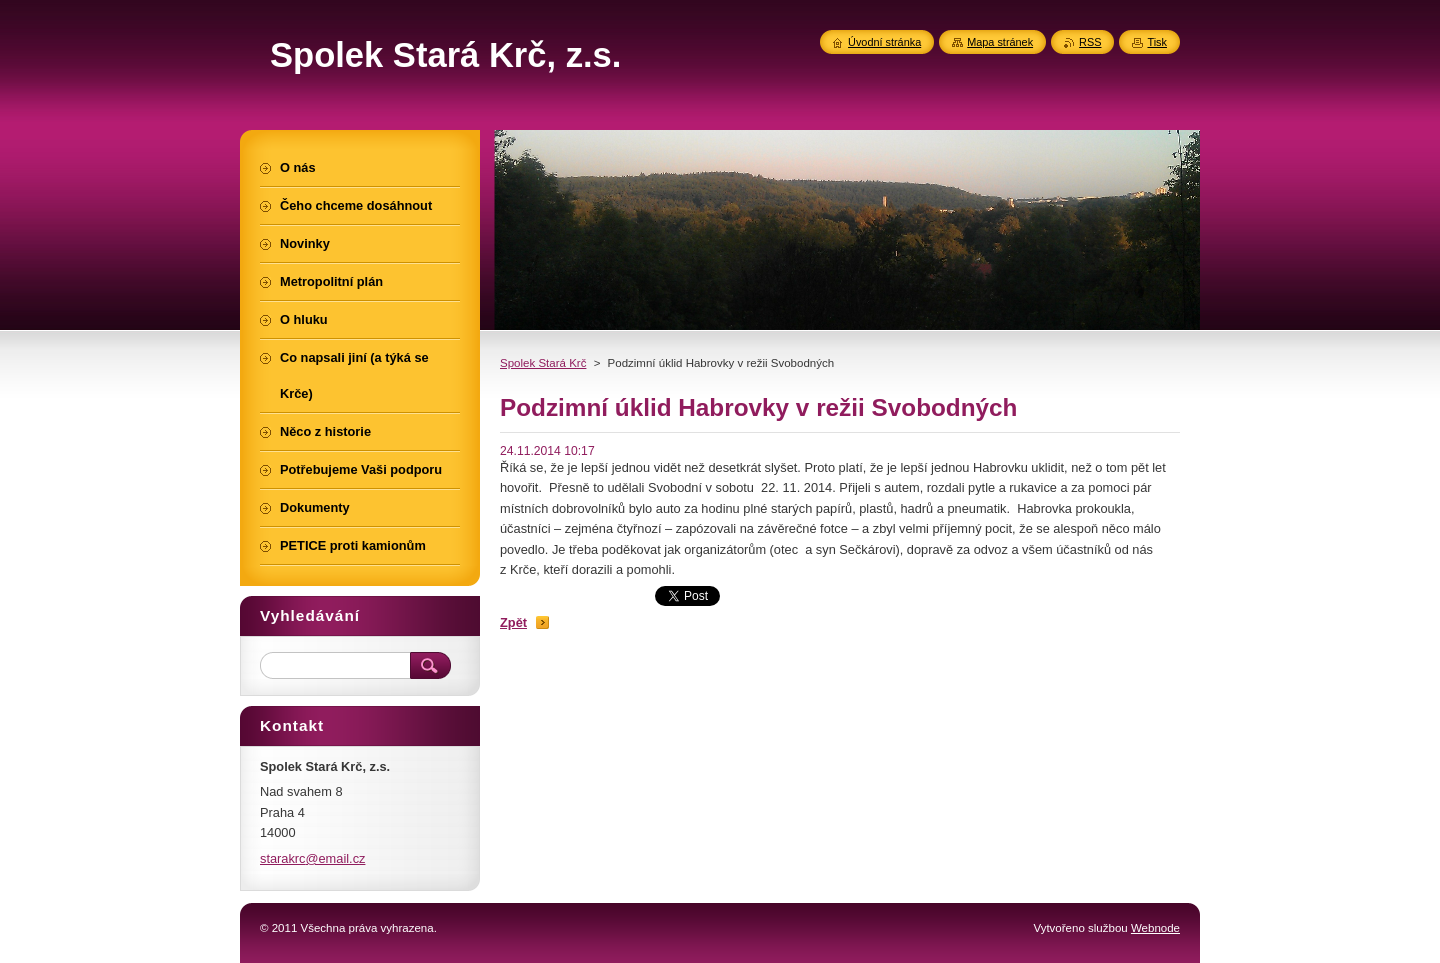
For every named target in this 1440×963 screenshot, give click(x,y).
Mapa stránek (1000, 42)
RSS (1090, 42)
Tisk (1157, 42)
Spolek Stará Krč (543, 363)
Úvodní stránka (884, 42)
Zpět (513, 622)
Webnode (1155, 928)
